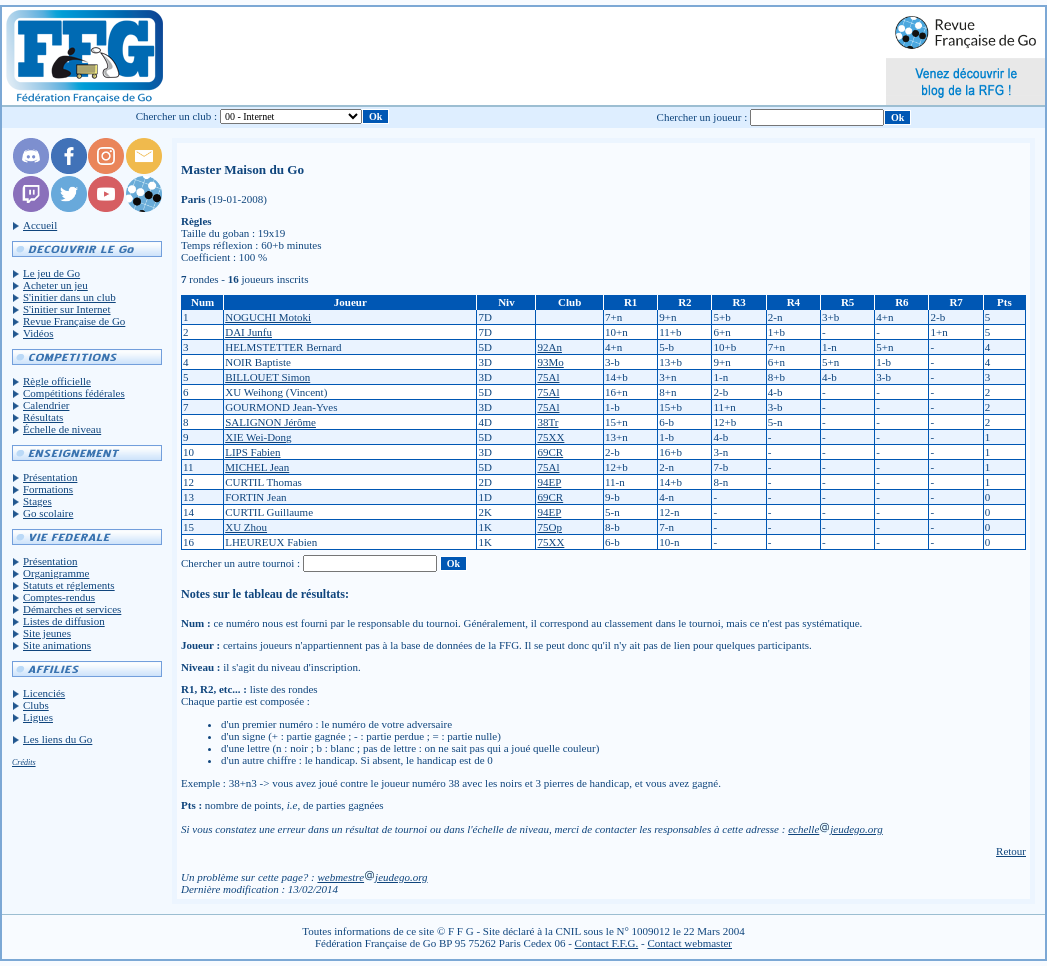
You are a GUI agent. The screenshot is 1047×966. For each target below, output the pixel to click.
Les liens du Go (57, 739)
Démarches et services (72, 609)
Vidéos (38, 333)
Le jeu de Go (51, 273)
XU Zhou (246, 527)
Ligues (38, 717)
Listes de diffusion (64, 621)
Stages (37, 501)
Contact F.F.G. (607, 943)
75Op (549, 527)
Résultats (43, 417)
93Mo (550, 362)
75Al (548, 377)
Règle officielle (57, 381)
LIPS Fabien (252, 452)
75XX (550, 437)
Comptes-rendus (59, 597)
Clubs (36, 705)
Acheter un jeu (55, 285)
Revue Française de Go (74, 321)
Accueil (40, 225)
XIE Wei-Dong (258, 437)
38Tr (547, 422)
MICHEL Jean (257, 467)
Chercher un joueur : (702, 117)
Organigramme (56, 573)
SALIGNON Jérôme (270, 422)
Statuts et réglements (69, 585)
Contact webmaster (689, 943)
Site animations (57, 645)
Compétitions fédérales (74, 393)
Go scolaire (48, 513)
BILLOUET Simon (267, 377)
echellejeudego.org (835, 829)
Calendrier (46, 405)
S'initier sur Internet (67, 309)
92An (549, 347)
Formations (48, 489)
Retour (1011, 851)
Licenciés (44, 693)
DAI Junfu (248, 332)
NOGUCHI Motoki (268, 317)
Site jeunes (47, 633)
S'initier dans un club (69, 297)
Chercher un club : (177, 116)
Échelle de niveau (62, 429)
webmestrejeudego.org (372, 877)
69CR (550, 452)
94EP (549, 482)
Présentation (50, 477)
